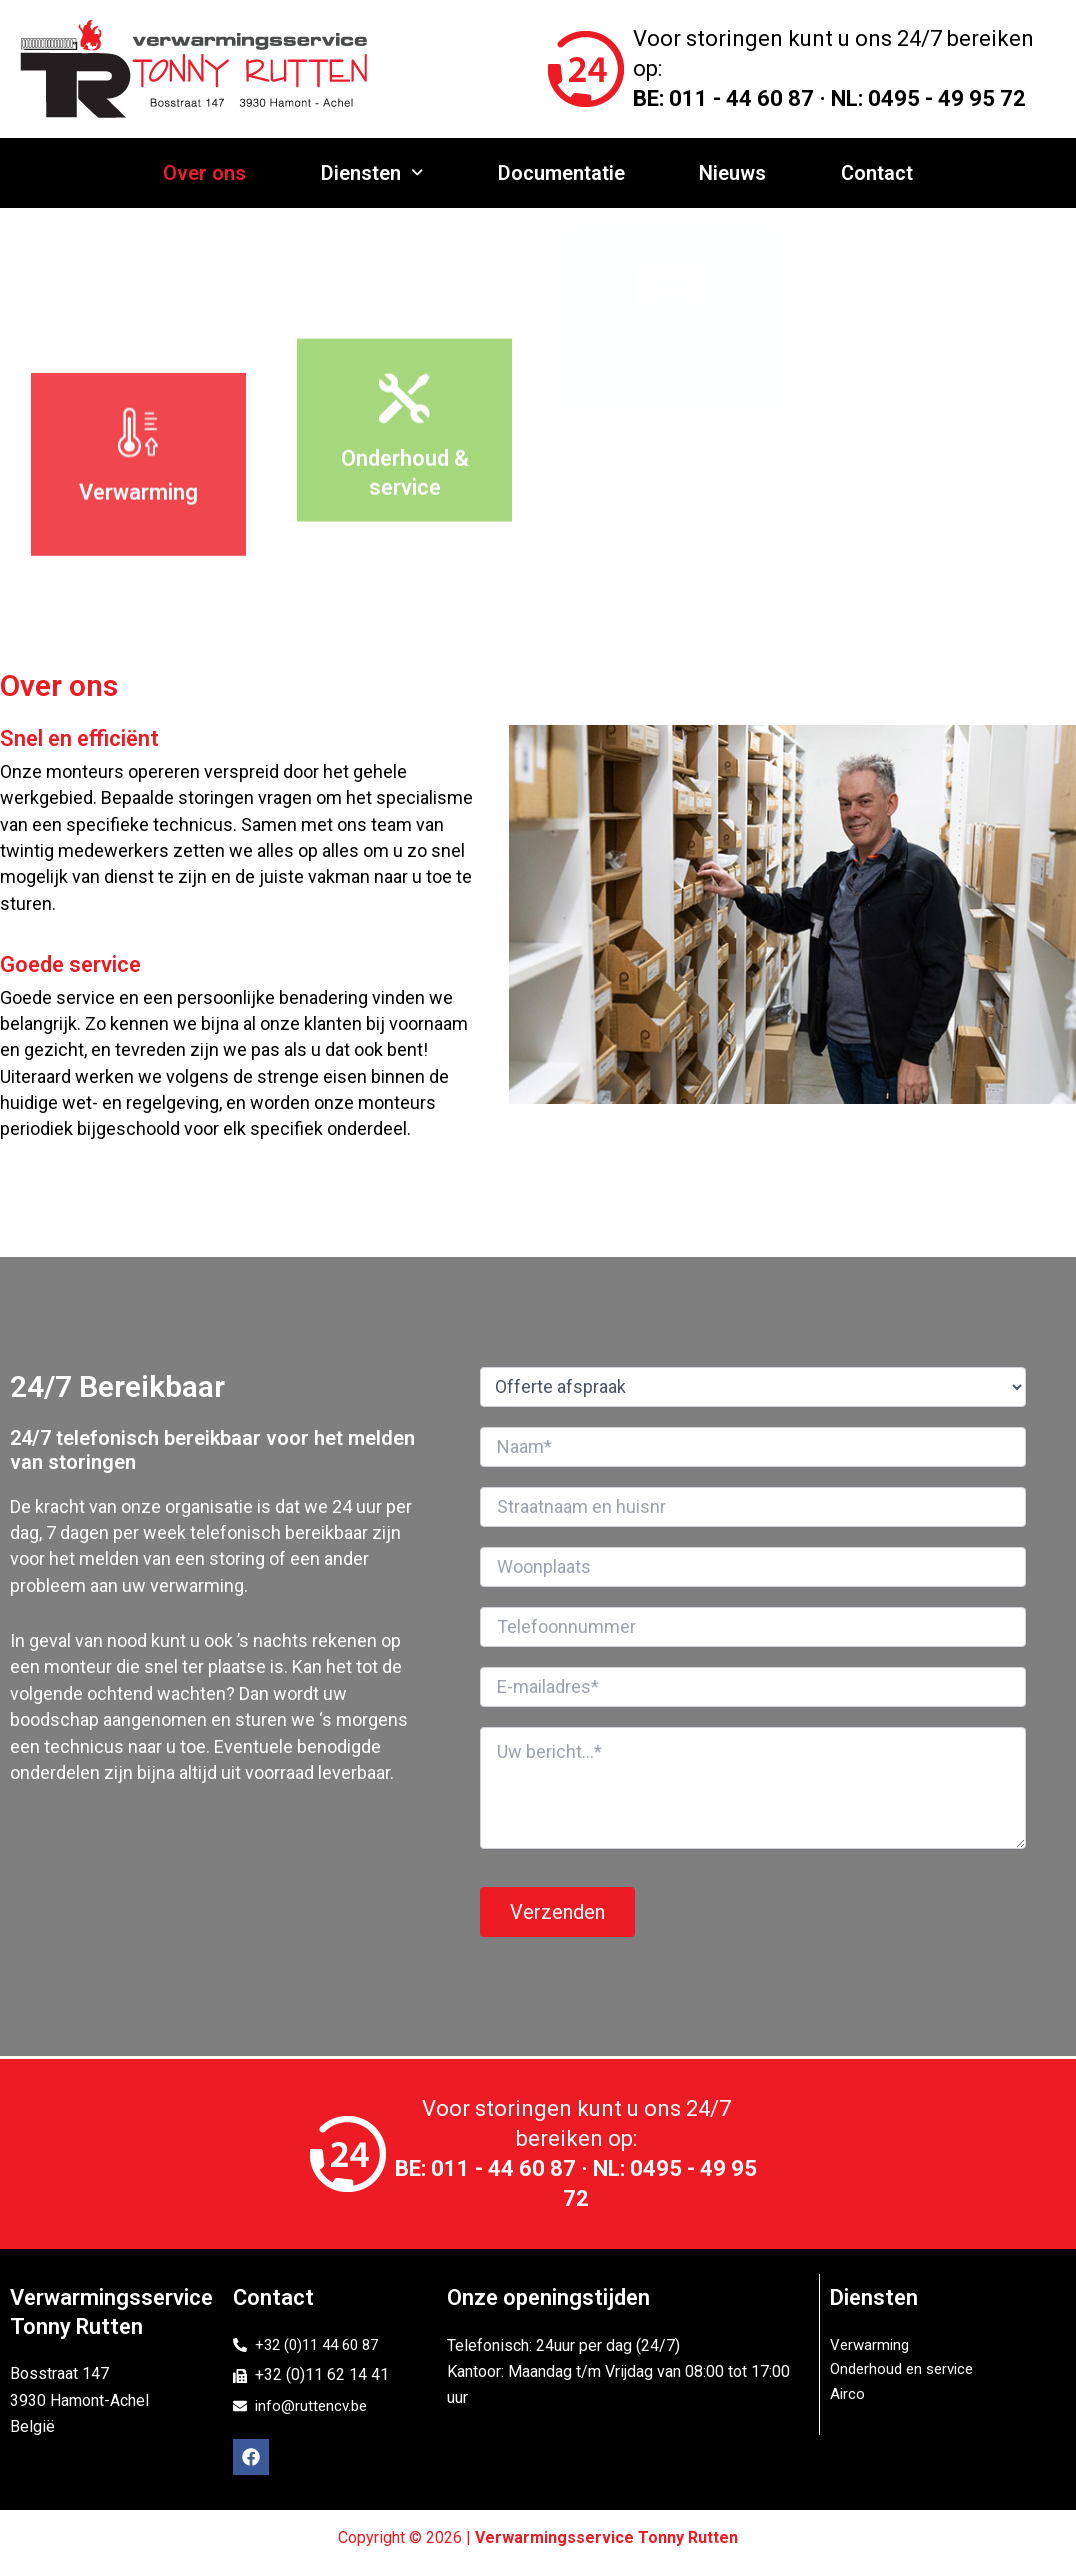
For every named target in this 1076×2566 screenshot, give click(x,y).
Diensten (377, 173)
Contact (868, 173)
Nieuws (728, 173)
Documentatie (561, 173)
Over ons (214, 173)
